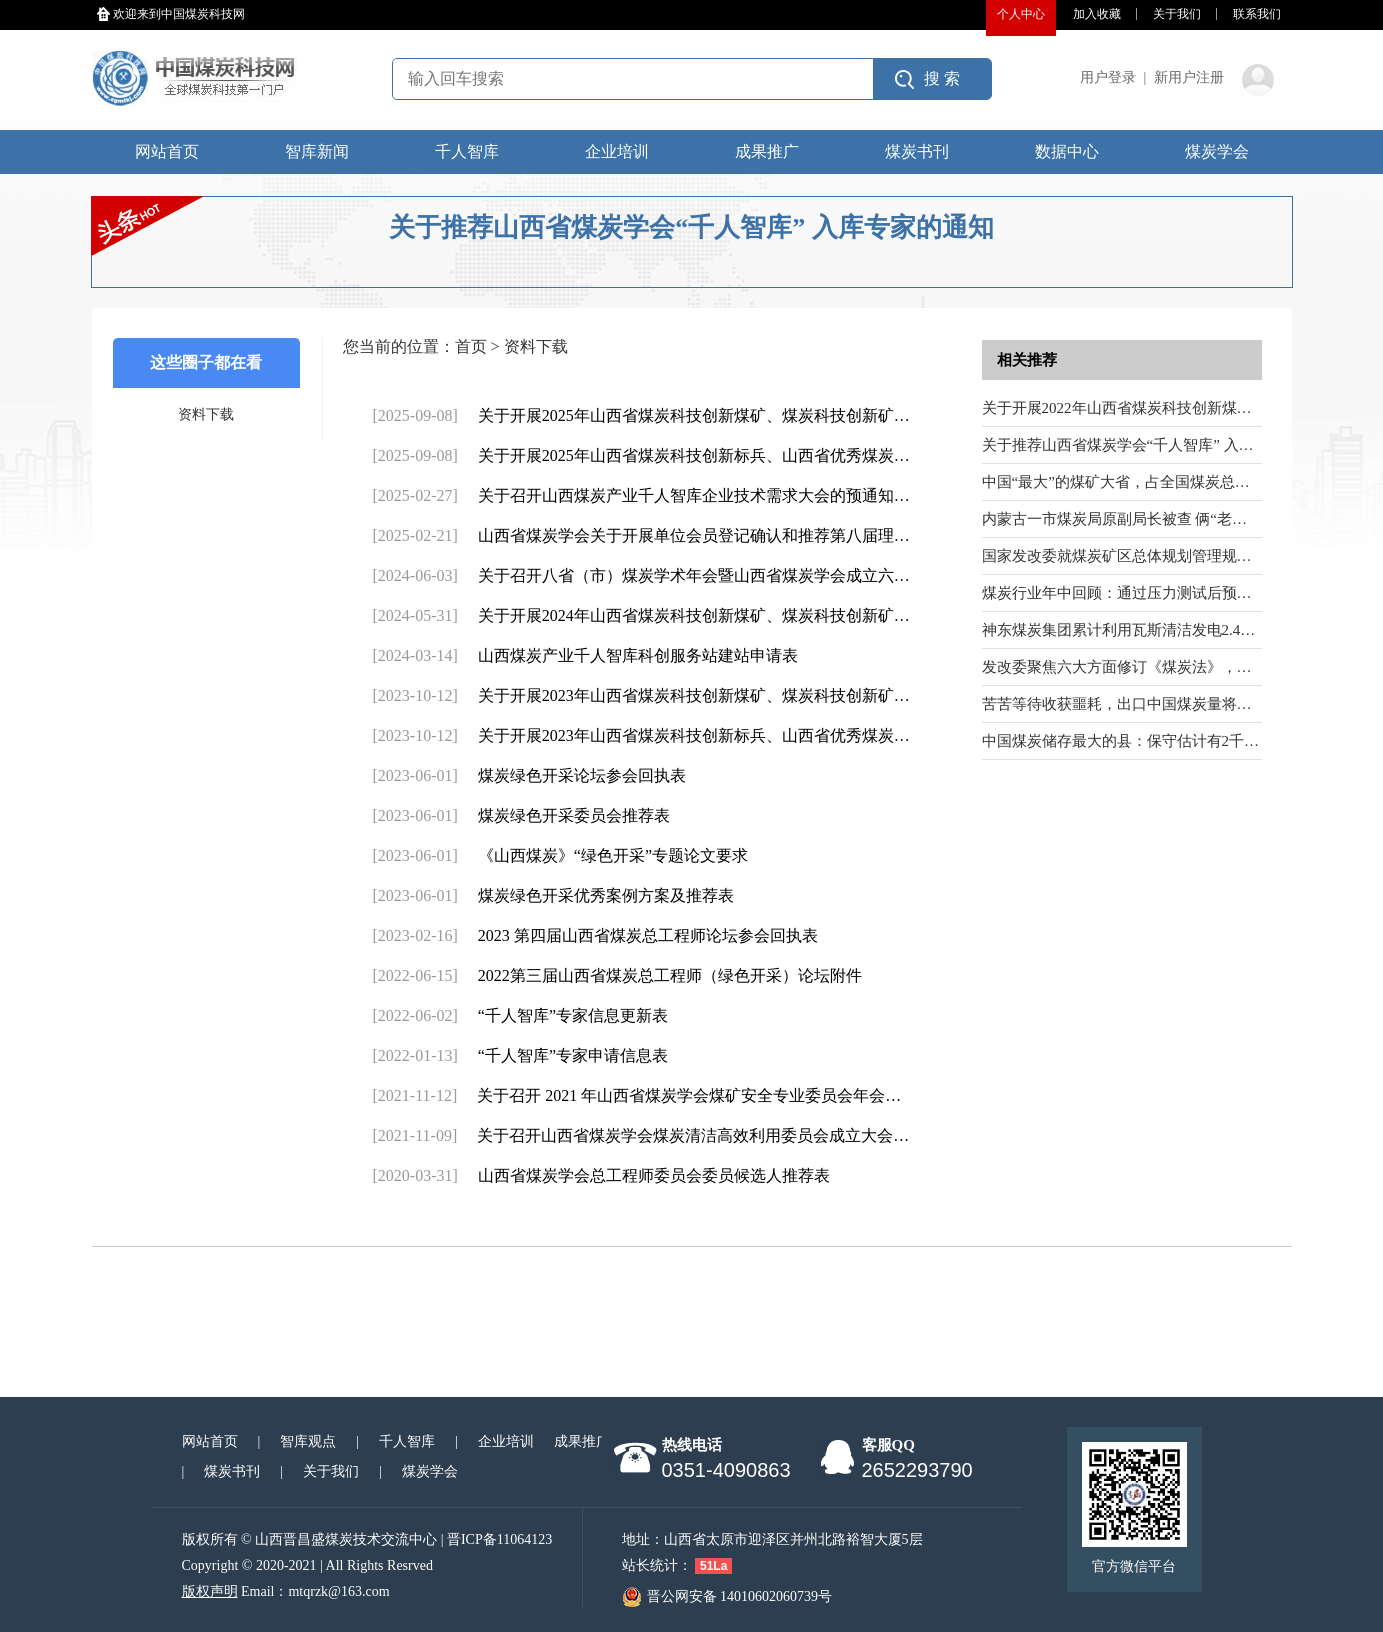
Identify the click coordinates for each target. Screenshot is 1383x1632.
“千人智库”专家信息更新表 (573, 1015)
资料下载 (206, 414)
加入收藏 (1097, 14)
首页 (471, 346)
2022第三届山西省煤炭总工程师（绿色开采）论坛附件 (670, 975)
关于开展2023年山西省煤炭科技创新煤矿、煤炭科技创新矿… (694, 695)
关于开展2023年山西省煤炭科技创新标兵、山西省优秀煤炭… (694, 735)
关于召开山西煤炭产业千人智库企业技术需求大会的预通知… (694, 495)
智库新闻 (317, 151)
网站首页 (167, 151)
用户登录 (1108, 77)
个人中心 (1021, 14)
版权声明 (210, 1591)
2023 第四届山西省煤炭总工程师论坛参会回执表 (648, 935)
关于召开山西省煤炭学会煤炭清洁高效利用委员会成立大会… (693, 1135)
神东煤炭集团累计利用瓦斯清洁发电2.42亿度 (1130, 630)
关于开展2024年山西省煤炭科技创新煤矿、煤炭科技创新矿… (694, 615)
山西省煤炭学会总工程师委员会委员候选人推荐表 (654, 1175)
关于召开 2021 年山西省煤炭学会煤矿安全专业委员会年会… (689, 1095)
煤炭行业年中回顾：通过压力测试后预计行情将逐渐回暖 (1169, 593)
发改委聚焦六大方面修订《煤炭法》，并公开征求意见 (1162, 667)
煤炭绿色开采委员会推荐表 (574, 815)
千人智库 (467, 151)
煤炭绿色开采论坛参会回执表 (582, 775)
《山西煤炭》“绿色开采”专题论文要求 (613, 855)
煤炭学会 (1217, 151)
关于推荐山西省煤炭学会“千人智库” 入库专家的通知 (1155, 445)
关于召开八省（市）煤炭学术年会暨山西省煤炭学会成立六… (694, 575)
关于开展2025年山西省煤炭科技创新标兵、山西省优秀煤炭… (694, 455)
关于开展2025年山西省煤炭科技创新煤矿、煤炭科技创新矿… (694, 415)
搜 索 (942, 78)
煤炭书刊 (917, 151)
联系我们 (1257, 14)
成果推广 (767, 151)
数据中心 (1067, 151)
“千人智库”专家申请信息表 (573, 1055)
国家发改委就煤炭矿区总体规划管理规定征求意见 (1147, 556)
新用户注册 (1189, 77)
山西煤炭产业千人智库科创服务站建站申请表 (638, 655)
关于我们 (1177, 14)
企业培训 (617, 151)
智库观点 (308, 1441)
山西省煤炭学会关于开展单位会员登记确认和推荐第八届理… (694, 535)
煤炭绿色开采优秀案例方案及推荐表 (606, 895)
